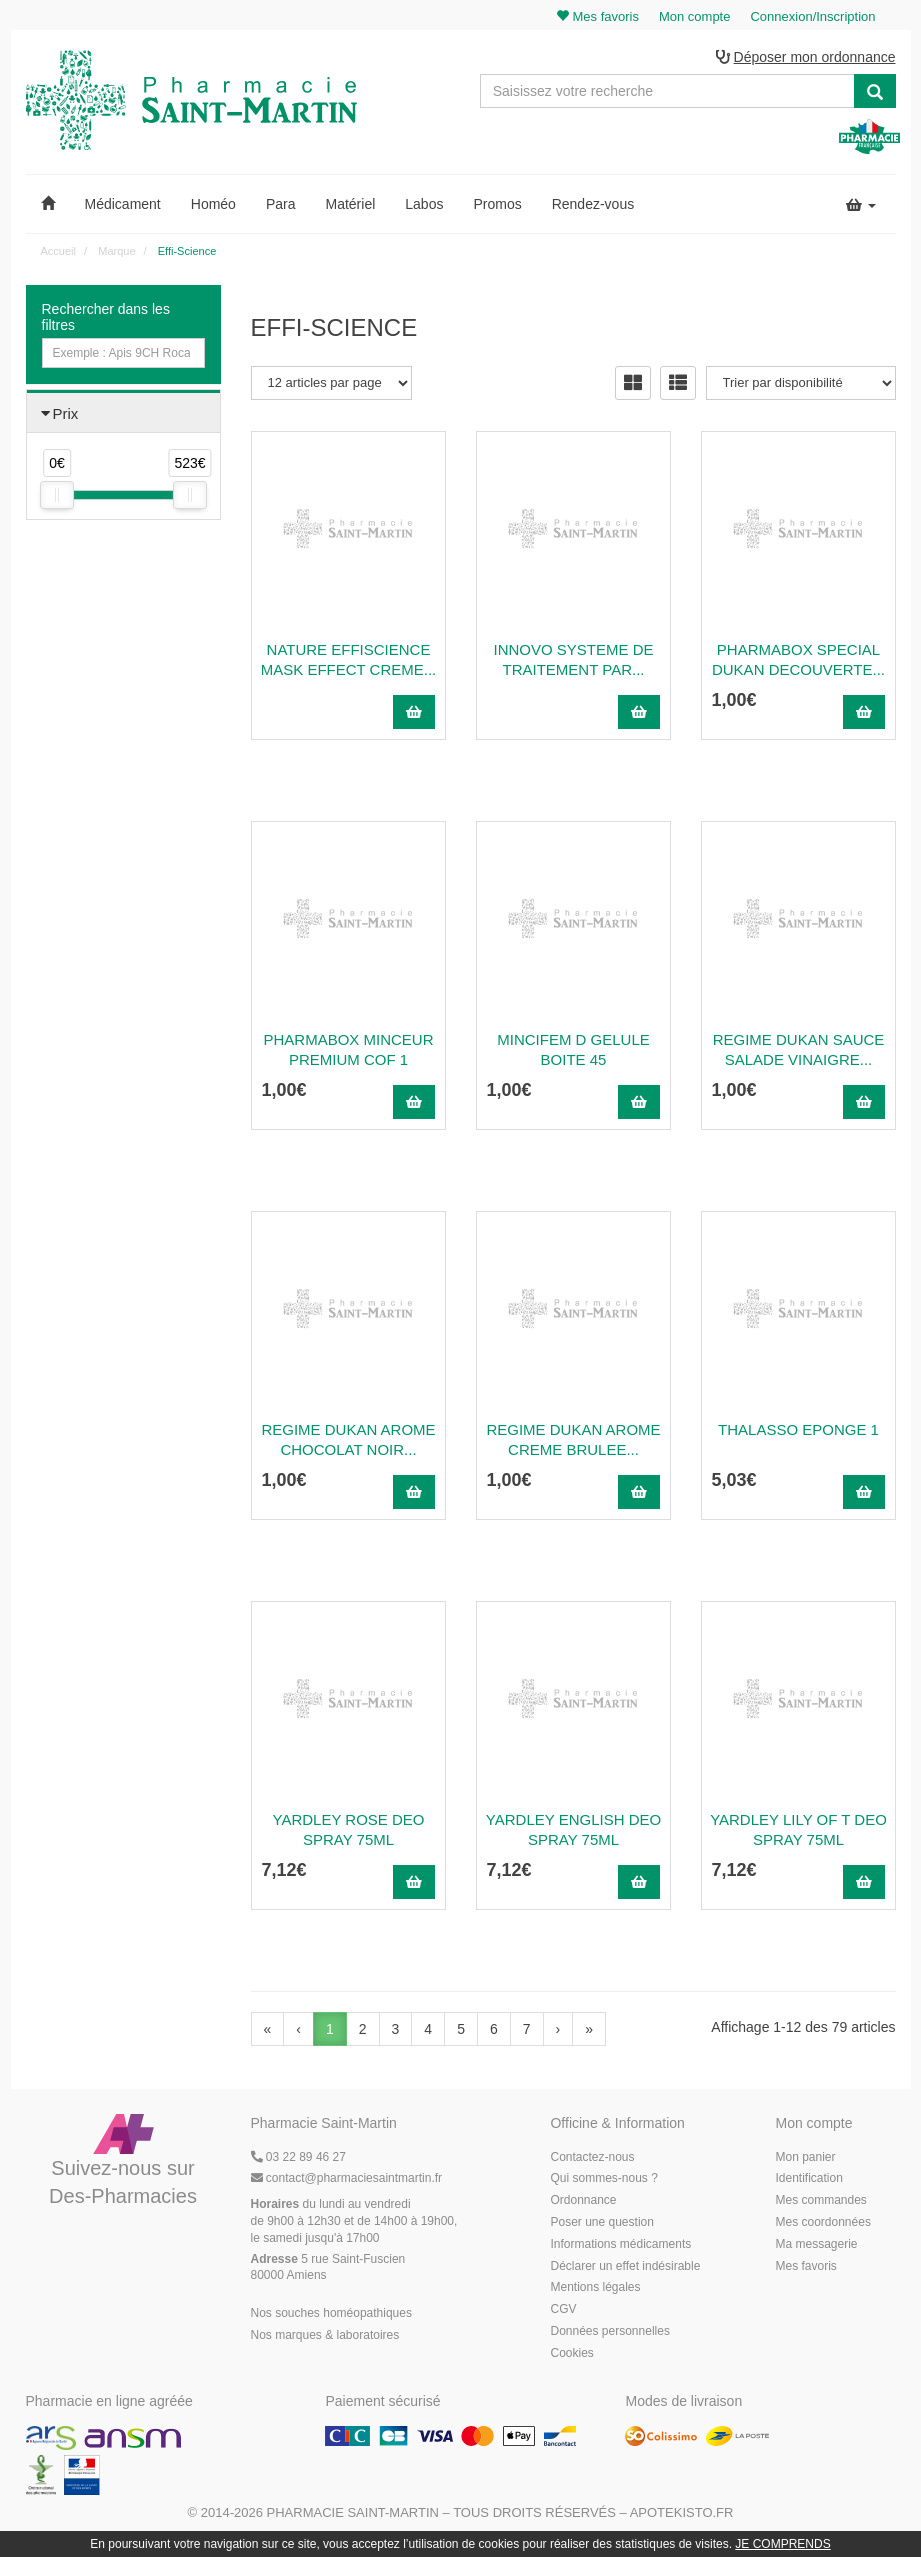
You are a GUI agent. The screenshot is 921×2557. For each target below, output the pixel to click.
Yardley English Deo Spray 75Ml (573, 1829)
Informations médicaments (620, 2244)
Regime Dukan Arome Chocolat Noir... (348, 1439)
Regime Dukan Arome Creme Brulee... (573, 1439)
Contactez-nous (592, 2157)
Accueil (58, 251)
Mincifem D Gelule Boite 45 (573, 1049)
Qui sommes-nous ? (603, 2179)
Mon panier (805, 2157)
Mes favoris (805, 2266)
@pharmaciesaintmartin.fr (347, 2179)
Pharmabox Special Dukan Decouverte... (798, 659)
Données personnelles (609, 2331)
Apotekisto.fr (682, 2513)
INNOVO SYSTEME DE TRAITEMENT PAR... (573, 659)
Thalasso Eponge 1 (798, 1429)
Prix (66, 413)
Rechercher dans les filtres (106, 317)
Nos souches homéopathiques (331, 2313)
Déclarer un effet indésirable (625, 2266)
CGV (563, 2310)
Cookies (571, 2353)
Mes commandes (820, 2201)
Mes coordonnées (822, 2222)
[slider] (57, 496)
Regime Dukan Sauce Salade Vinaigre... (799, 1049)
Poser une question (601, 2222)
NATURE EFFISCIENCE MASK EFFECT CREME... (349, 659)
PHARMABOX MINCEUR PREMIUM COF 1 (348, 1049)
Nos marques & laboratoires (325, 2335)
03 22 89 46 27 (298, 2157)
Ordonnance (583, 2201)
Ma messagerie (816, 2244)
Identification (808, 2179)
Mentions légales (595, 2288)
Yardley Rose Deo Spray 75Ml (349, 1829)
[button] (48, 204)
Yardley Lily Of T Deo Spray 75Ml (798, 1829)
